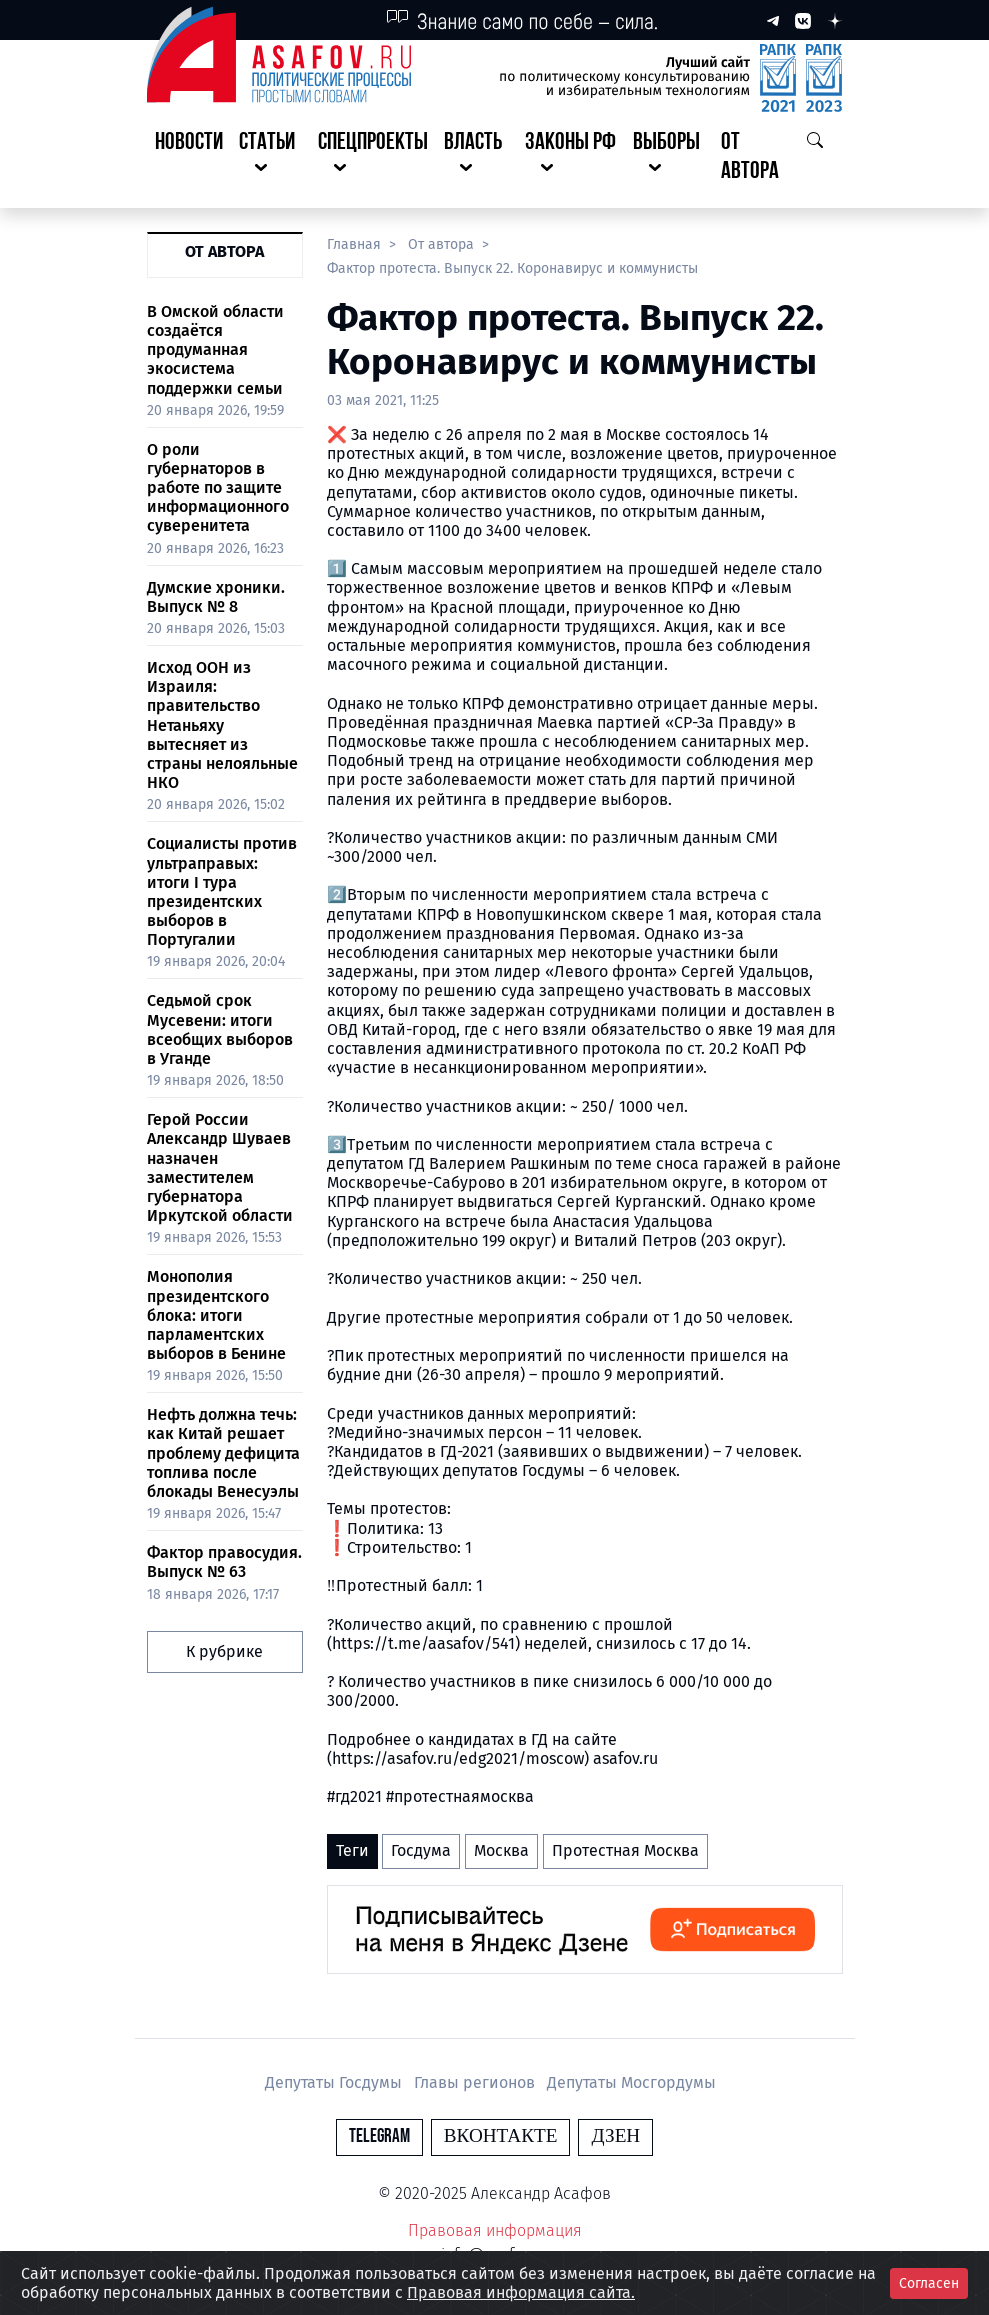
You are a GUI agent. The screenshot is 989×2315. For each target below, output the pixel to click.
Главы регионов (476, 2082)
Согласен (929, 2283)
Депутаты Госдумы (335, 2082)
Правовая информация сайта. (521, 2292)
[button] (271, 158)
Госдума (421, 1850)
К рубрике (224, 1651)
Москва (501, 1850)
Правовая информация (495, 2230)
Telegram (379, 2136)
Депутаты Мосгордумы (631, 2082)
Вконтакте (501, 2136)
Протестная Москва (625, 1850)
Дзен (615, 2136)
